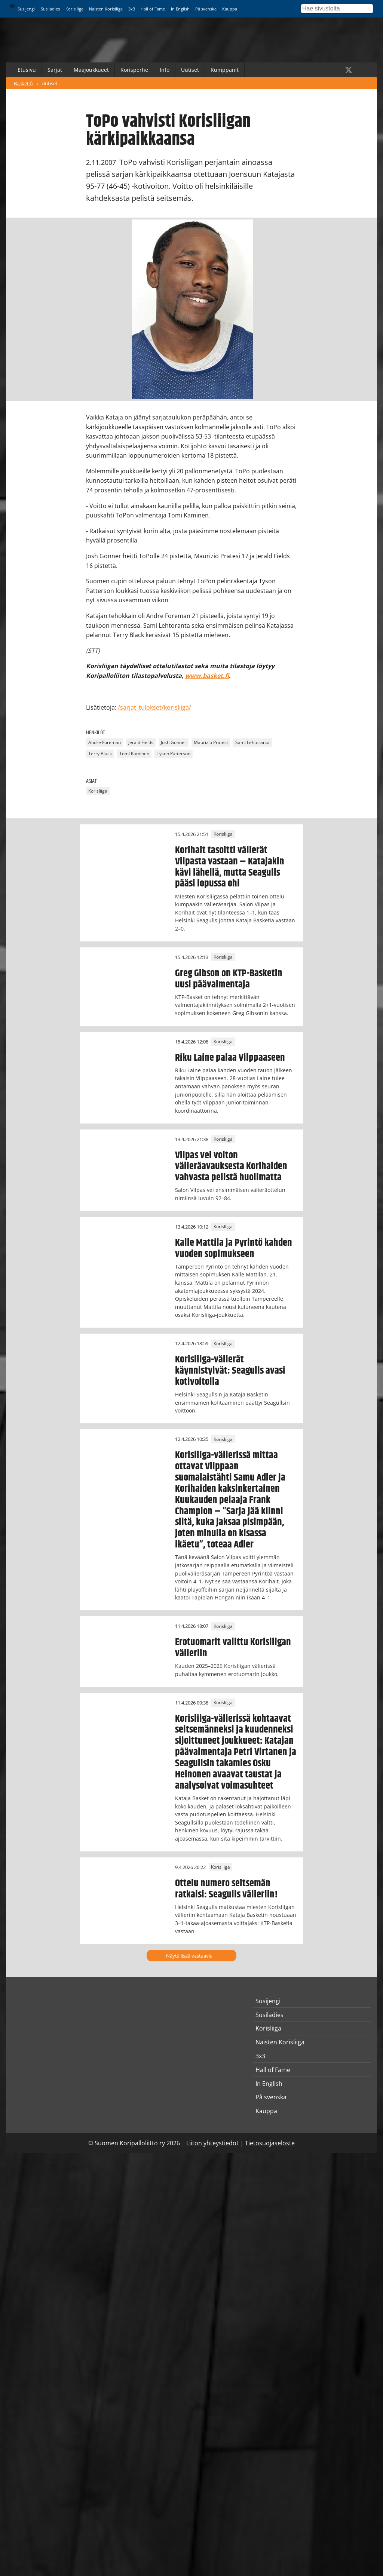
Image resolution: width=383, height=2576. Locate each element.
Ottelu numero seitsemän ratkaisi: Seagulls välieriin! (226, 1888)
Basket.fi (23, 83)
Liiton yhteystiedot (212, 2143)
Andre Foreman (104, 742)
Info (164, 69)
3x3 (131, 9)
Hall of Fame (153, 9)
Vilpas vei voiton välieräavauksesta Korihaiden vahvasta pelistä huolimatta (231, 1166)
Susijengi (26, 9)
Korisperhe (134, 69)
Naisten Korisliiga (106, 9)
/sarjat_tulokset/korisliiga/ (154, 707)
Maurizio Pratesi (211, 742)
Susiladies (50, 9)
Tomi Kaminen (134, 753)
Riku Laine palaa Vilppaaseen (230, 1058)
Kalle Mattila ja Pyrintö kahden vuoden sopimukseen (233, 1248)
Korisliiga (74, 9)
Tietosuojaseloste (270, 2143)
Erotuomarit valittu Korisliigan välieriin (233, 1647)
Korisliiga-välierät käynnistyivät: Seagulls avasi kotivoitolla (230, 1371)
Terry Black (100, 753)
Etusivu (27, 69)
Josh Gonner (173, 742)
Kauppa (229, 9)
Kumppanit (225, 69)
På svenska (206, 9)
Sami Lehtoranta (252, 742)
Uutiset (190, 69)
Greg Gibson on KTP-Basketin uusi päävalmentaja (228, 978)
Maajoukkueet (91, 69)
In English (180, 9)
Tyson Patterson (173, 753)
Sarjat (55, 69)
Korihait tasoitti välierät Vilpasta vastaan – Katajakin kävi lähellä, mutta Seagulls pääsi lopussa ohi (229, 867)
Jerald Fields (140, 742)
